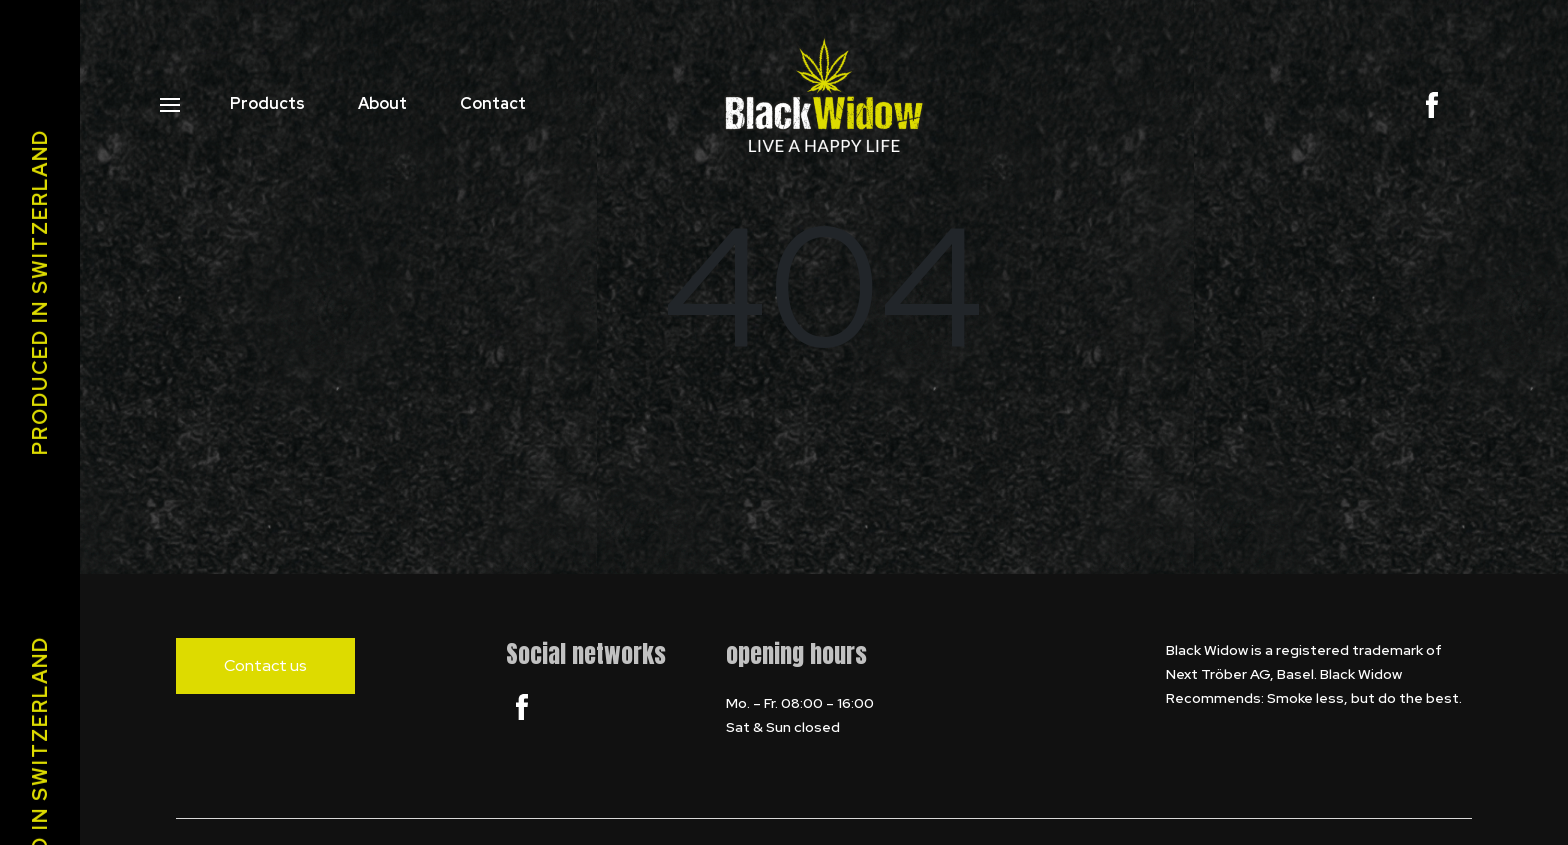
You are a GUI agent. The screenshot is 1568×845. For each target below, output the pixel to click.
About (382, 103)
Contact (493, 103)
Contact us (265, 665)
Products (267, 103)
